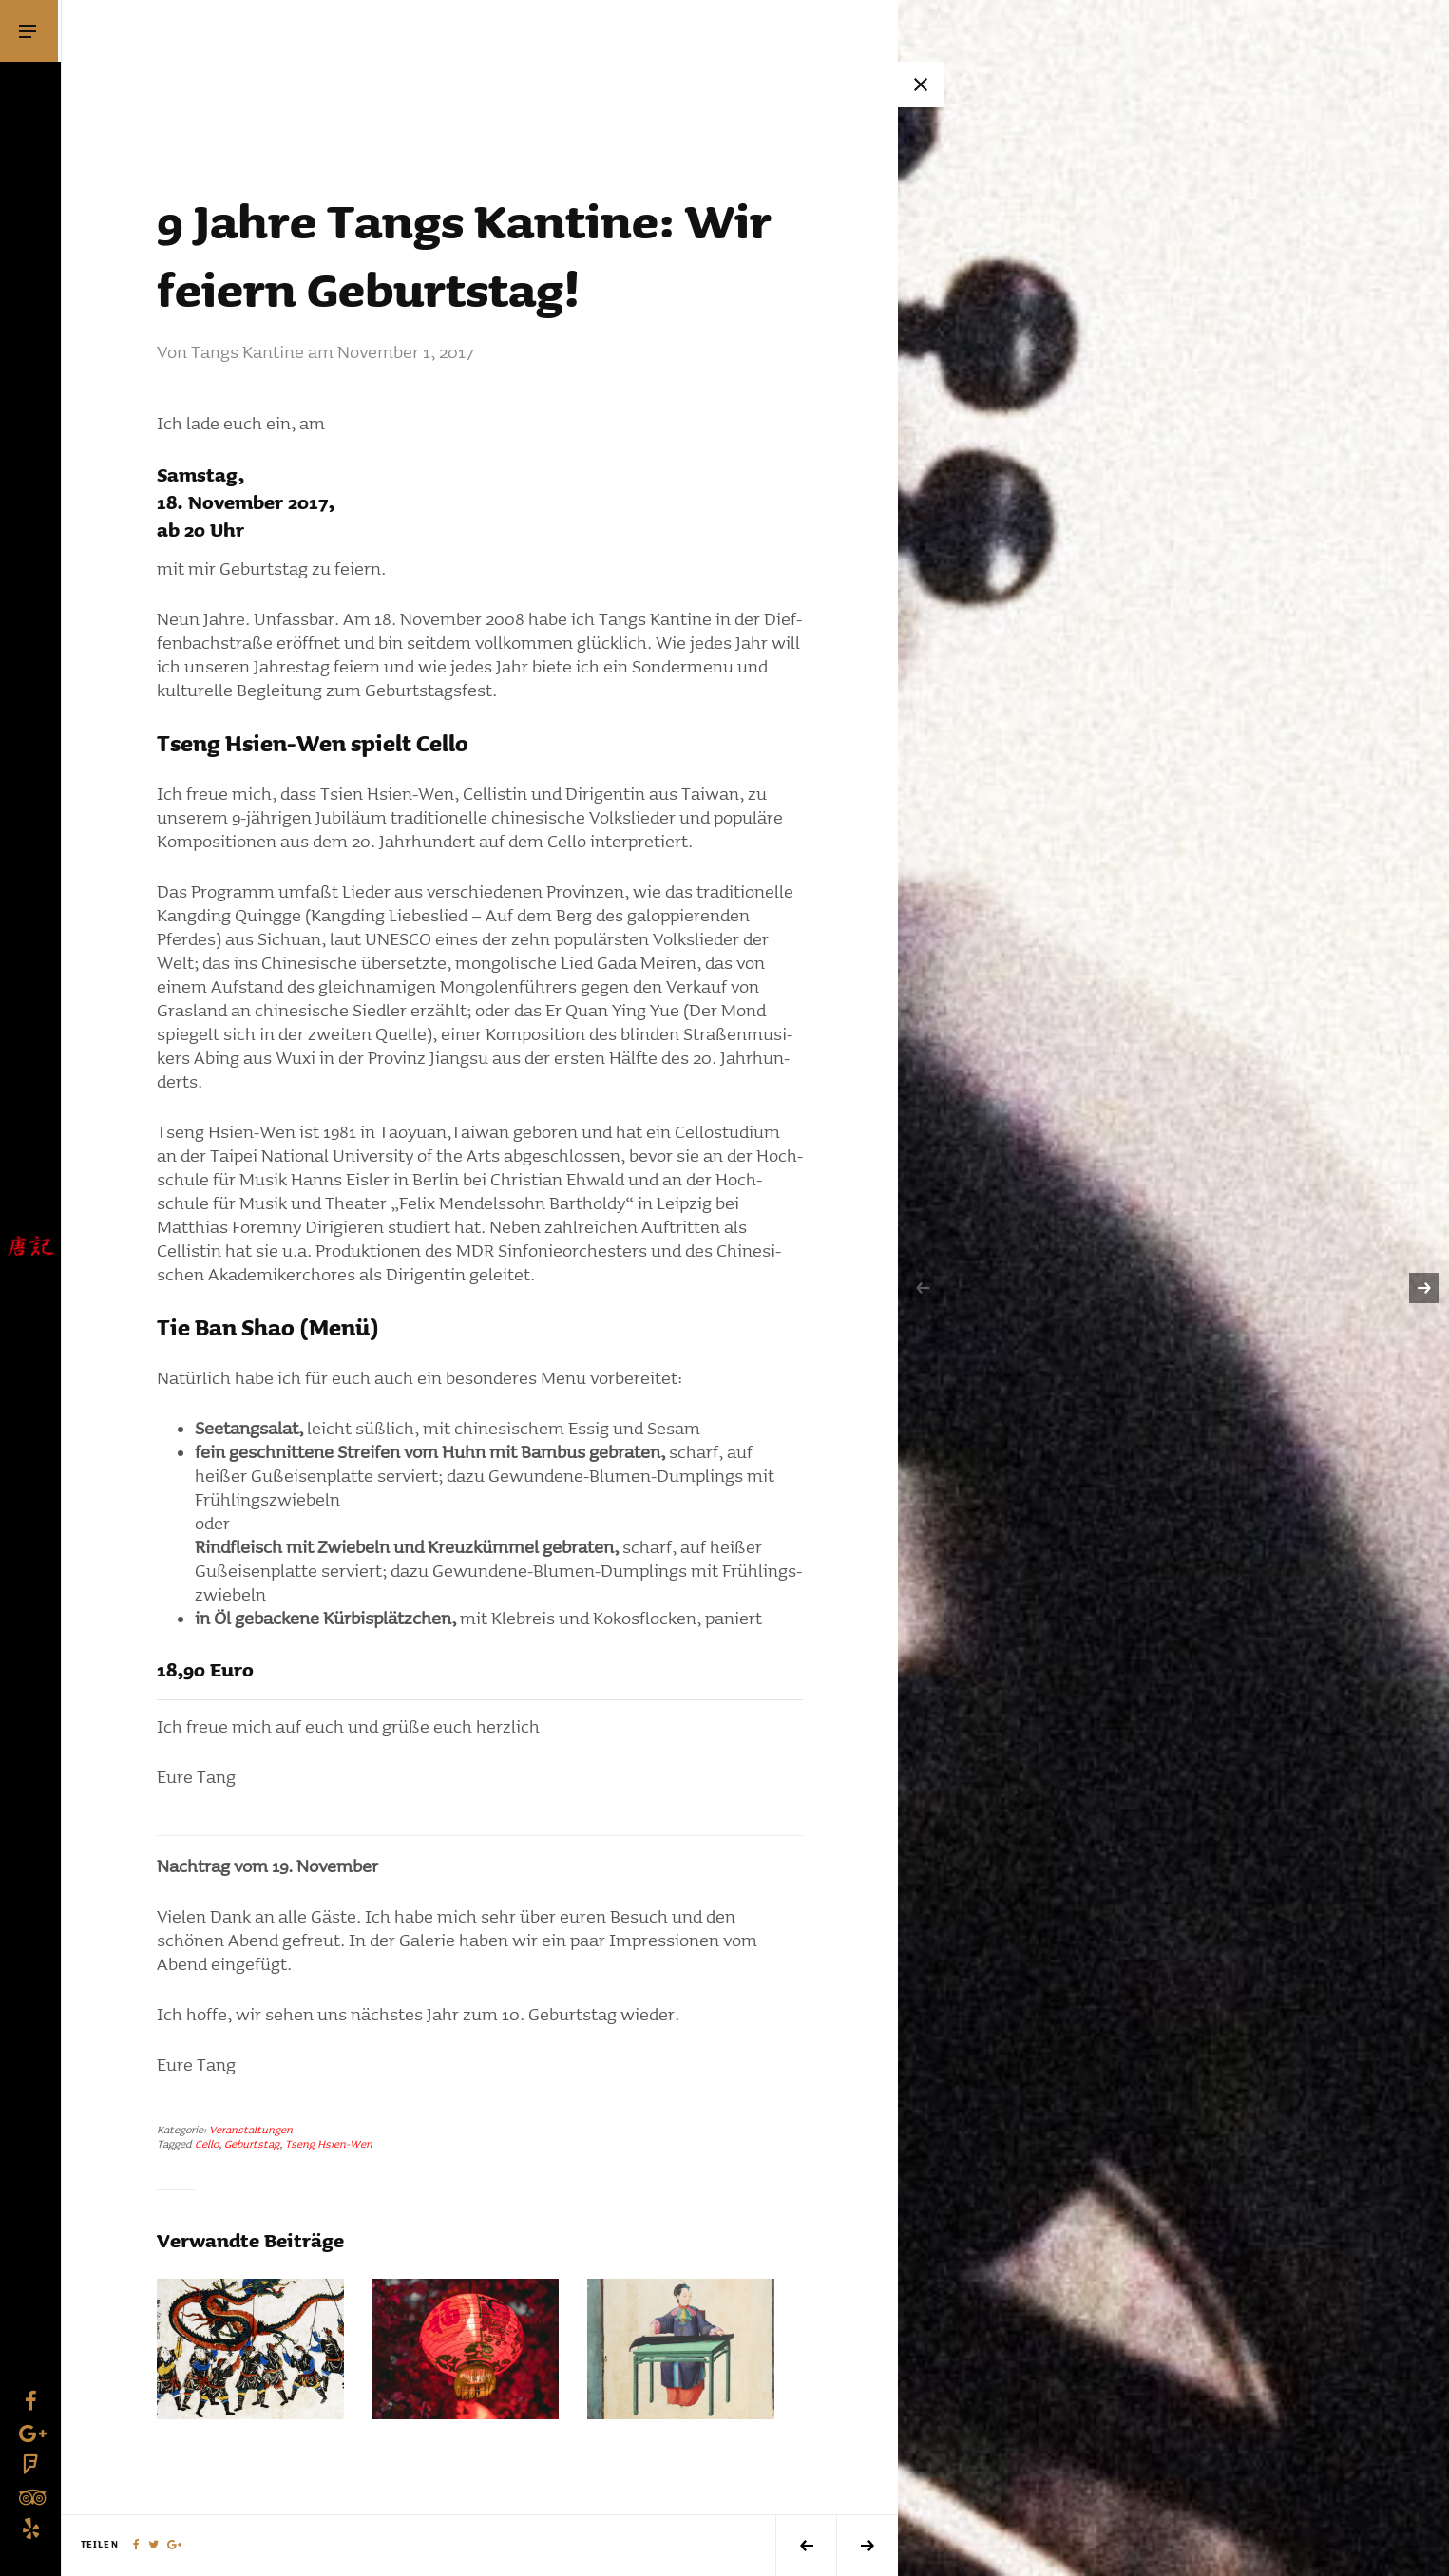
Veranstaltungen (251, 2129)
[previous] (922, 1288)
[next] (1424, 1288)
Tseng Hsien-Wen (328, 2143)
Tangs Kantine (247, 353)
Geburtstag (251, 2143)
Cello (207, 2143)
